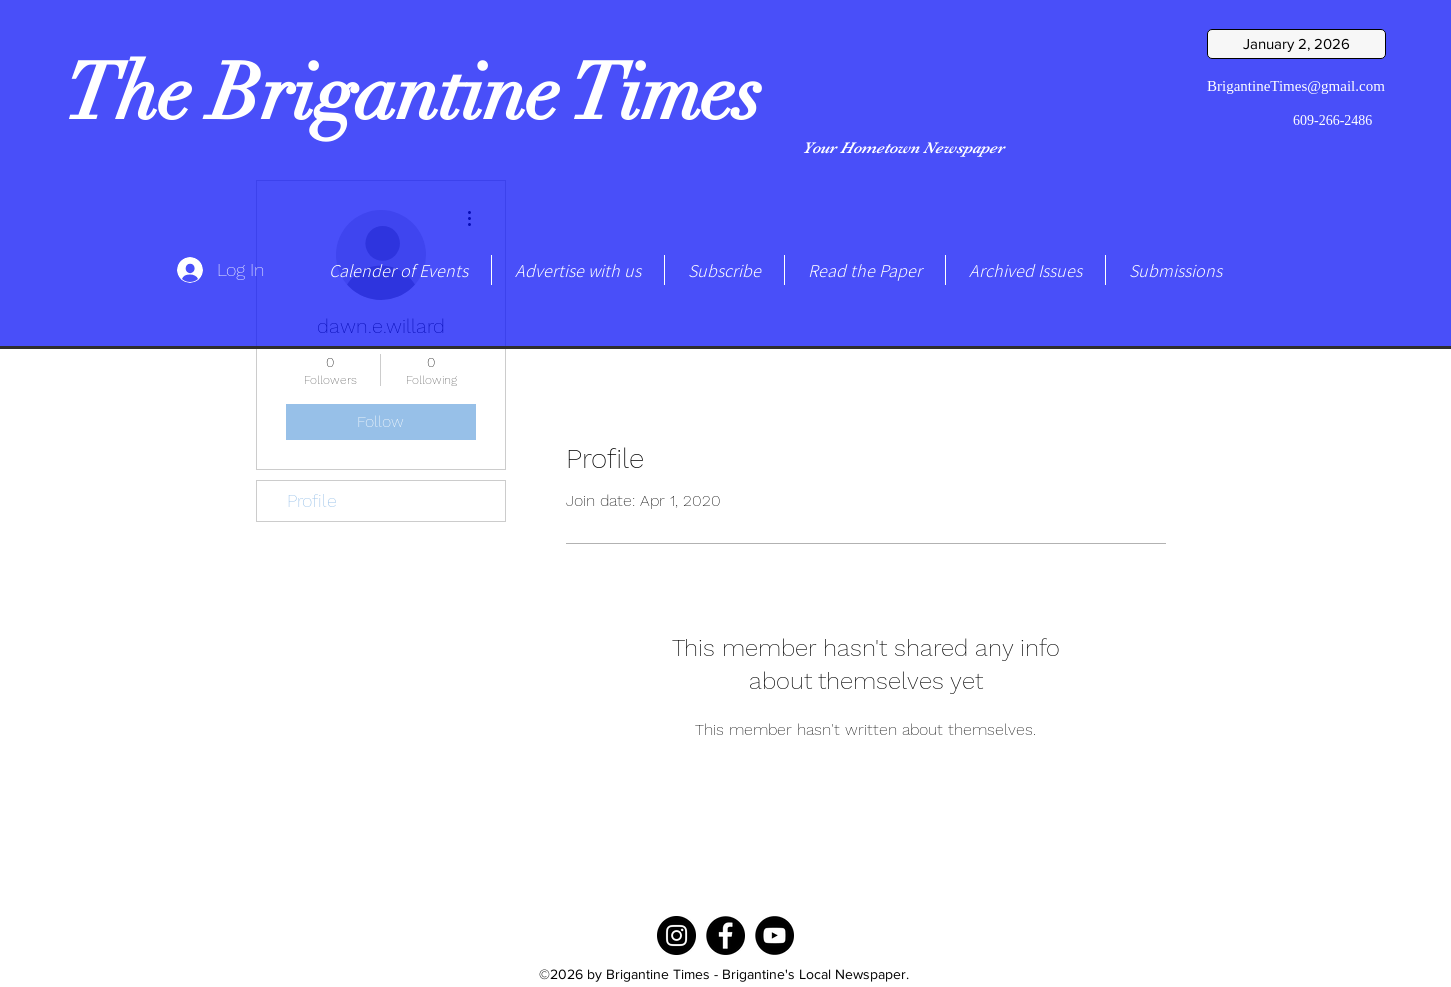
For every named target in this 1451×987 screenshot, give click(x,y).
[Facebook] (725, 935)
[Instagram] (676, 935)
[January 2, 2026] (1296, 44)
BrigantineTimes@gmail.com (1296, 86)
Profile (312, 500)
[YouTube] (774, 935)
